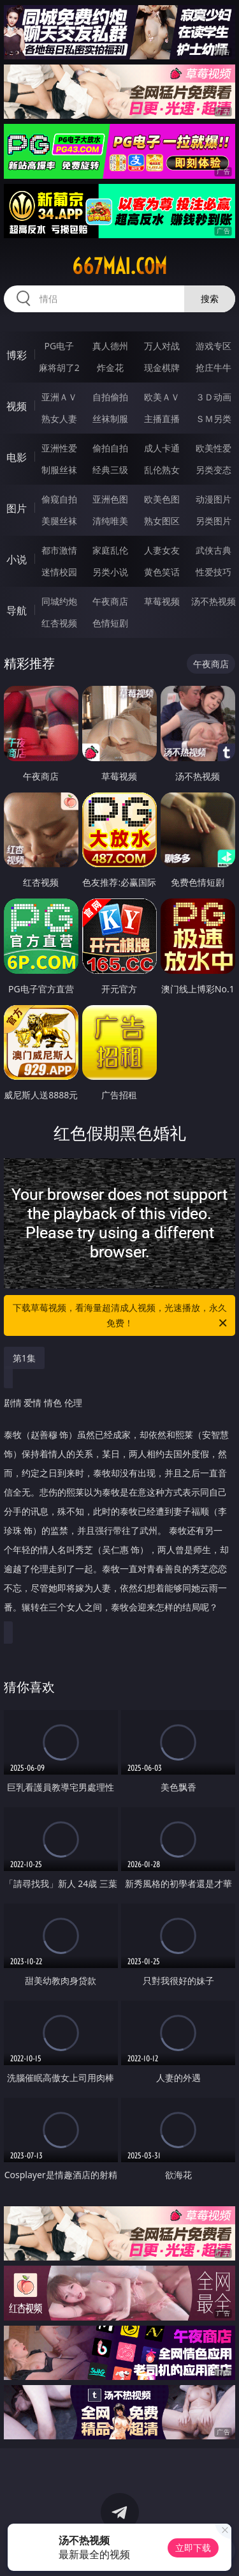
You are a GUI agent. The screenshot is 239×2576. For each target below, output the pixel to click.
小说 (16, 559)
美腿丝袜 (59, 521)
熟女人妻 (59, 419)
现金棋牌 (162, 367)
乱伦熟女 (162, 470)
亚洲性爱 (59, 448)
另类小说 (110, 572)
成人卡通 (162, 448)
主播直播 (162, 419)
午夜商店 (110, 601)
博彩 (16, 355)
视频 (16, 406)
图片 (16, 508)
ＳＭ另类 (213, 419)
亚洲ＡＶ (59, 397)
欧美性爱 (213, 448)
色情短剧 (110, 623)
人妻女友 (162, 550)
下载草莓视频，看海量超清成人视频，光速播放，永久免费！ (121, 1316)
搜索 (210, 298)
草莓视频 (162, 601)
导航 (16, 610)
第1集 (24, 1358)
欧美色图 (162, 499)
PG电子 (59, 346)
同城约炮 (59, 601)
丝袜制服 (110, 419)
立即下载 (193, 2548)
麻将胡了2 (59, 367)
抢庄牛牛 (213, 367)
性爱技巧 (213, 572)
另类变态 (213, 470)
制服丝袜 (59, 470)
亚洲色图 (110, 499)
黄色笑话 (162, 572)
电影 (16, 457)
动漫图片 (213, 499)
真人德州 (110, 346)
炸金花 (110, 367)
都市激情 (59, 550)
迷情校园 (59, 572)
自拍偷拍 (110, 397)
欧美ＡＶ (162, 397)
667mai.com (119, 266)
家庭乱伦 (110, 550)
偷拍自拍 (110, 448)
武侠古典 (213, 550)
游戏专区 (213, 346)
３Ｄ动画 (213, 397)
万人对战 (162, 346)
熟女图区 (162, 521)
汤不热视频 (213, 601)
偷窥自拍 (59, 499)
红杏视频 (59, 623)
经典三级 (110, 470)
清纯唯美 (110, 521)
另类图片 (213, 521)
